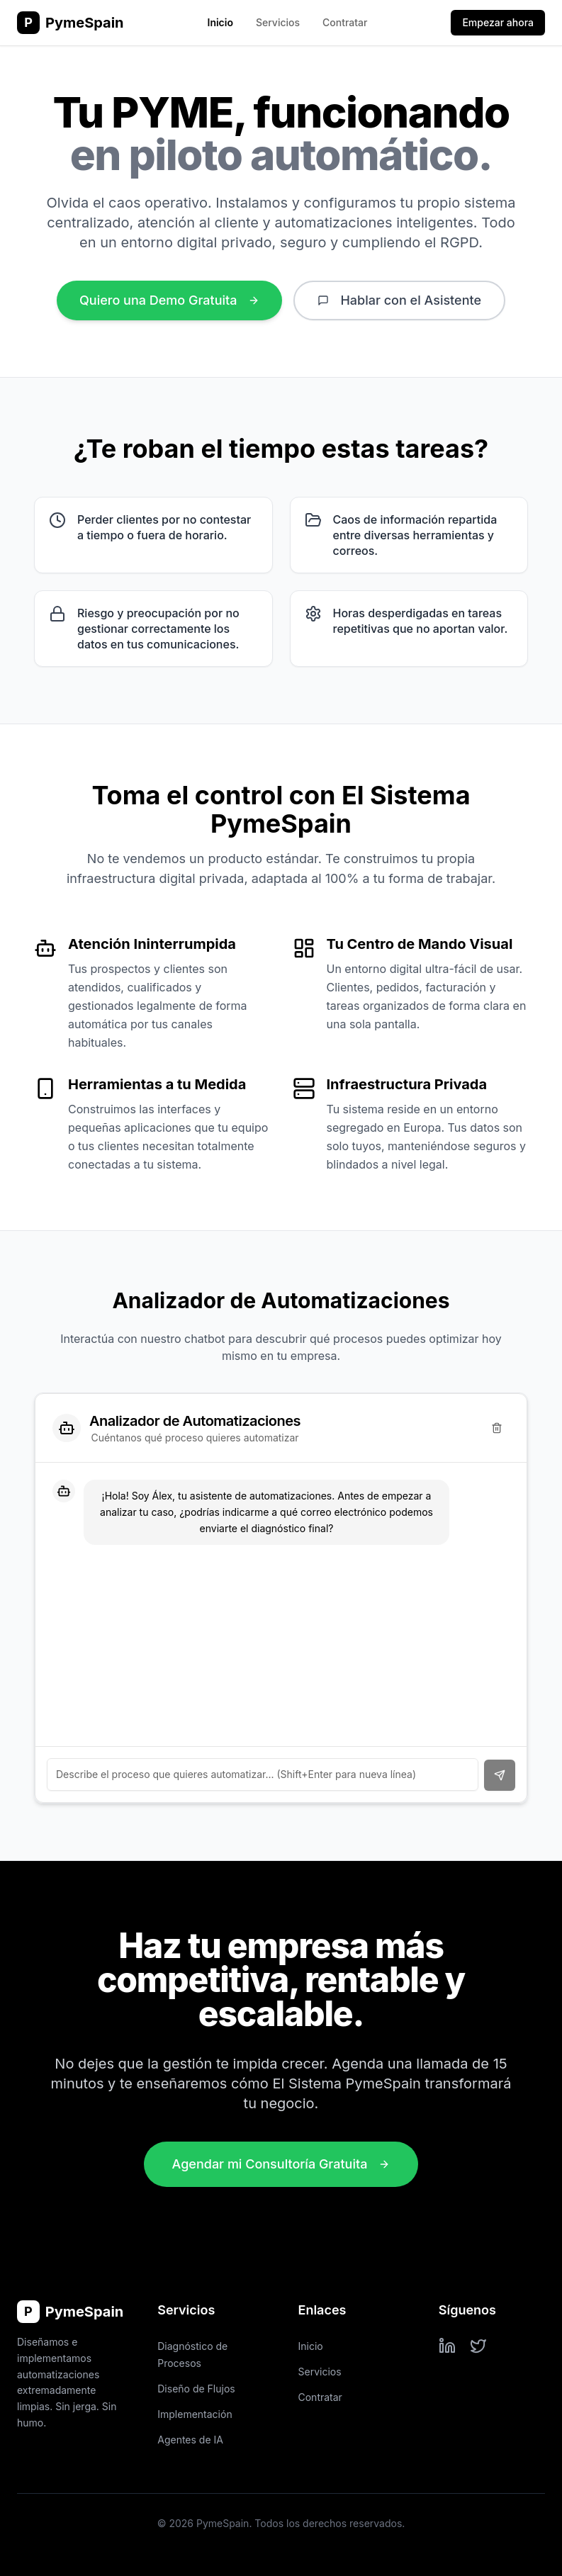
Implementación (194, 2414)
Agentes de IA (190, 2440)
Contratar (344, 22)
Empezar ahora (498, 22)
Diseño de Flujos (196, 2389)
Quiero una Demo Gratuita (169, 300)
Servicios (278, 22)
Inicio (220, 22)
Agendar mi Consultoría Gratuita (281, 2163)
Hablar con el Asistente (399, 300)
